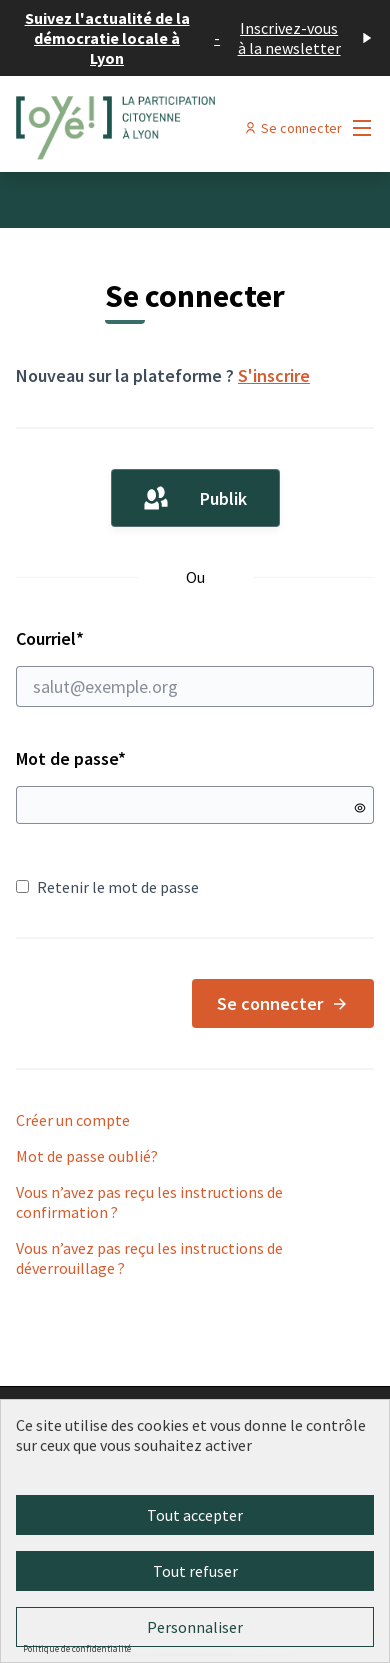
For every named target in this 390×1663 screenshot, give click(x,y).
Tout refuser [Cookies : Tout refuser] (195, 1571)
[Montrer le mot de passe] (360, 808)
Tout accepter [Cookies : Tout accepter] (195, 1515)
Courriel (195, 667)
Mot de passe (71, 758)
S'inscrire (274, 375)
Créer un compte (73, 1120)
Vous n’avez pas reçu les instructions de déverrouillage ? (149, 1258)
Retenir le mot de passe (107, 887)
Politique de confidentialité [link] (77, 1648)
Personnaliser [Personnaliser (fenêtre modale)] (195, 1627)
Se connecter (283, 1003)
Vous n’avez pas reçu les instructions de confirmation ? (149, 1202)
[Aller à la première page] (148, 128)
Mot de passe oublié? (87, 1156)
